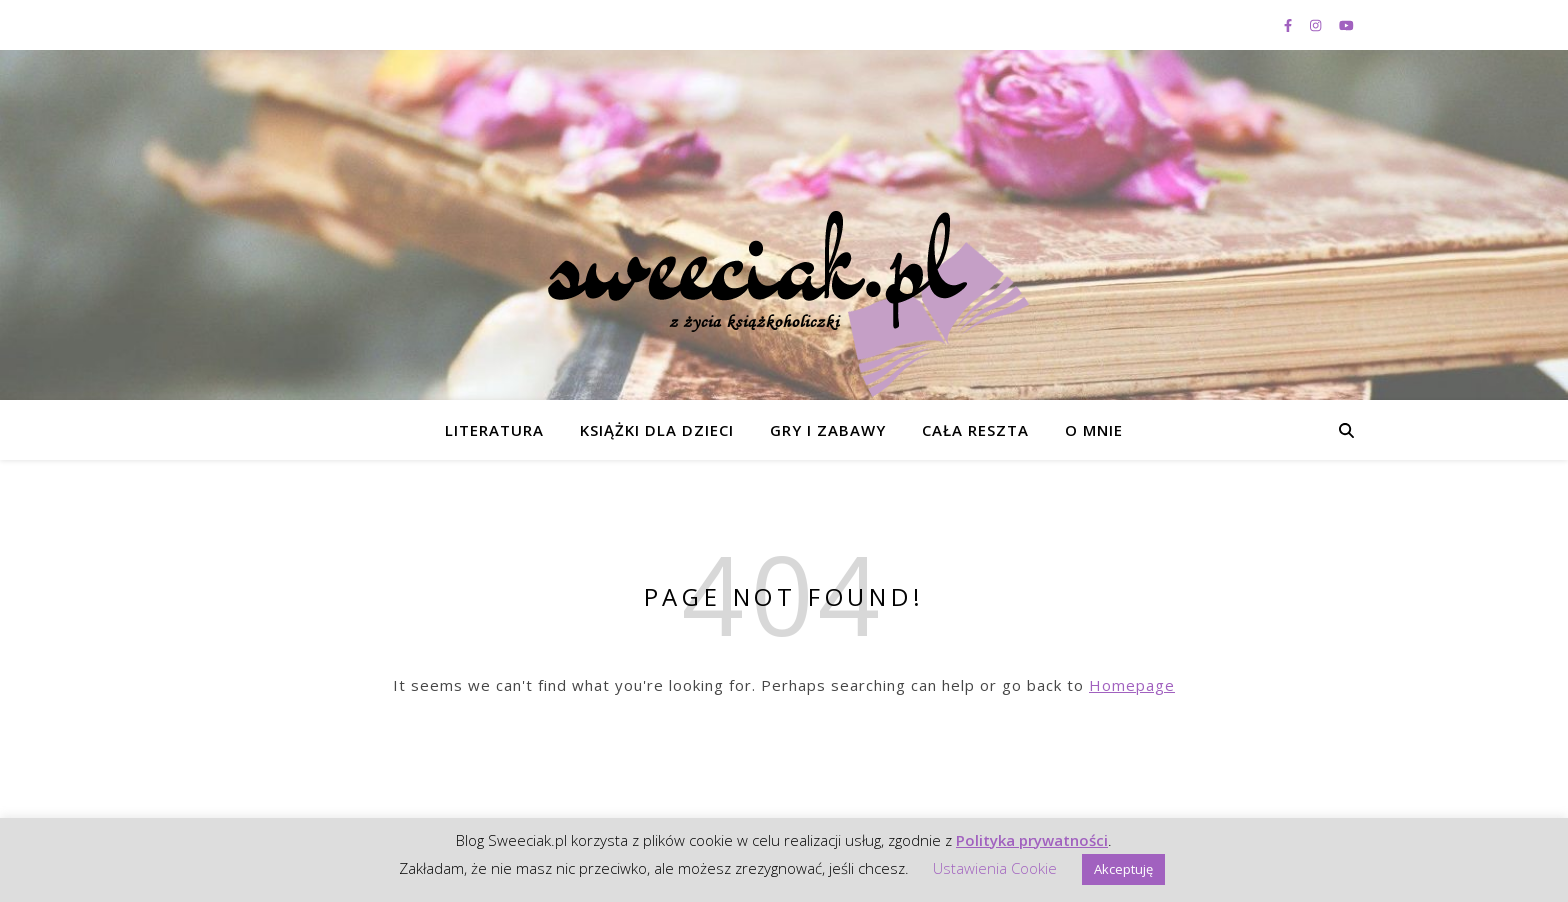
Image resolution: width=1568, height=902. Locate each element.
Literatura (494, 430)
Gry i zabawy (828, 430)
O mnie (1094, 430)
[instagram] (1317, 25)
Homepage (1132, 685)
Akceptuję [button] (1123, 869)
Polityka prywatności (1032, 840)
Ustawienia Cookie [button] (995, 868)
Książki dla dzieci (657, 430)
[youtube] (1346, 25)
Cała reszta (975, 430)
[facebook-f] (1289, 25)
